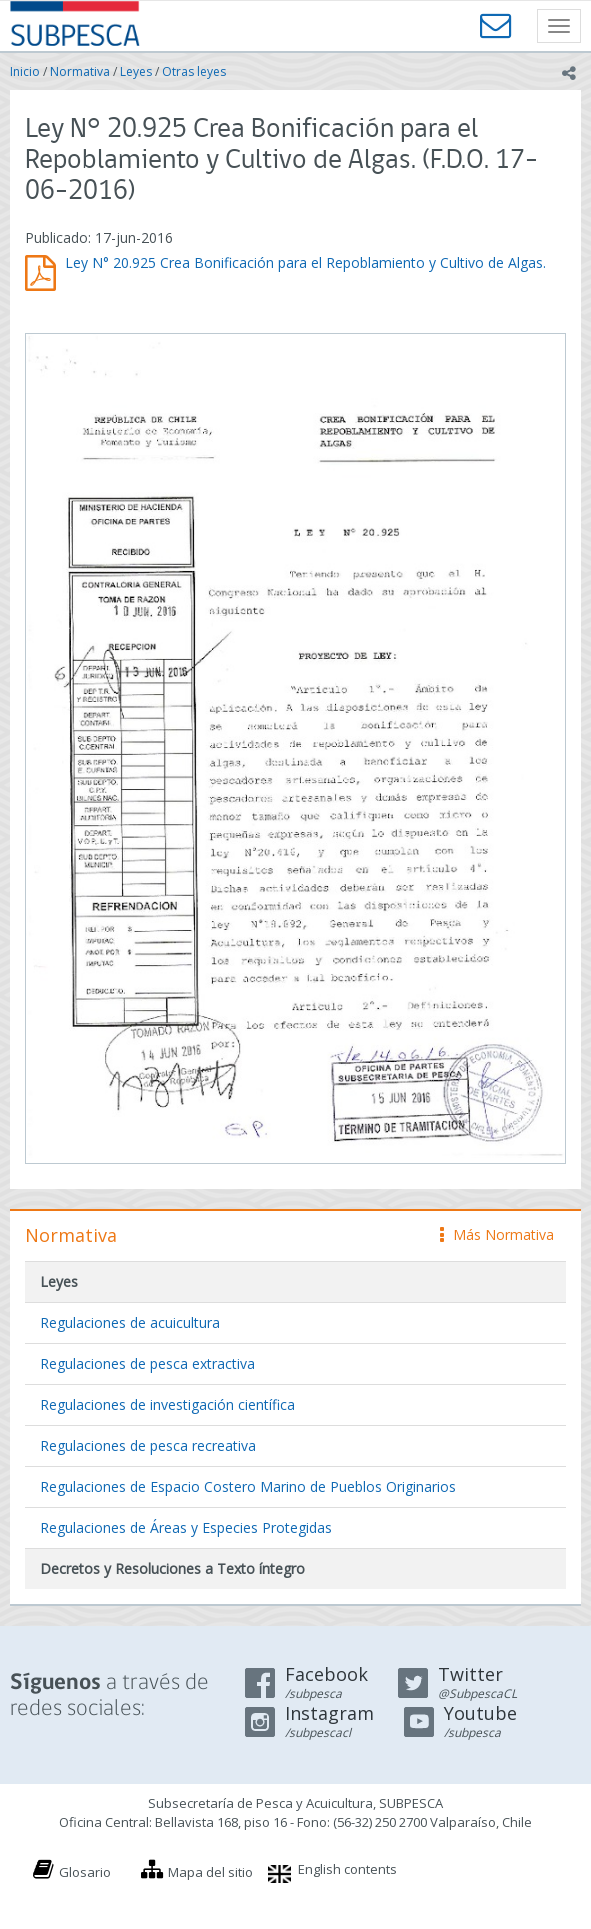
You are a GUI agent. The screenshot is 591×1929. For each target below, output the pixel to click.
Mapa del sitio (210, 1872)
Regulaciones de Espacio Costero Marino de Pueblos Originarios (248, 1486)
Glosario (85, 1872)
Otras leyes (194, 71)
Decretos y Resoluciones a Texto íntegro (172, 1568)
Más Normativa (497, 1234)
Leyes (136, 71)
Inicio (25, 71)
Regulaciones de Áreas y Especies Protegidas (186, 1527)
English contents (347, 1869)
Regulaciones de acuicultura (130, 1322)
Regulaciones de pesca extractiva (147, 1363)
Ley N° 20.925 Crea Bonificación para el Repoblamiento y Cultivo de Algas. (305, 262)
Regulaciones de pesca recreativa (148, 1445)
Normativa (80, 71)
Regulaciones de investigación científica (167, 1404)
